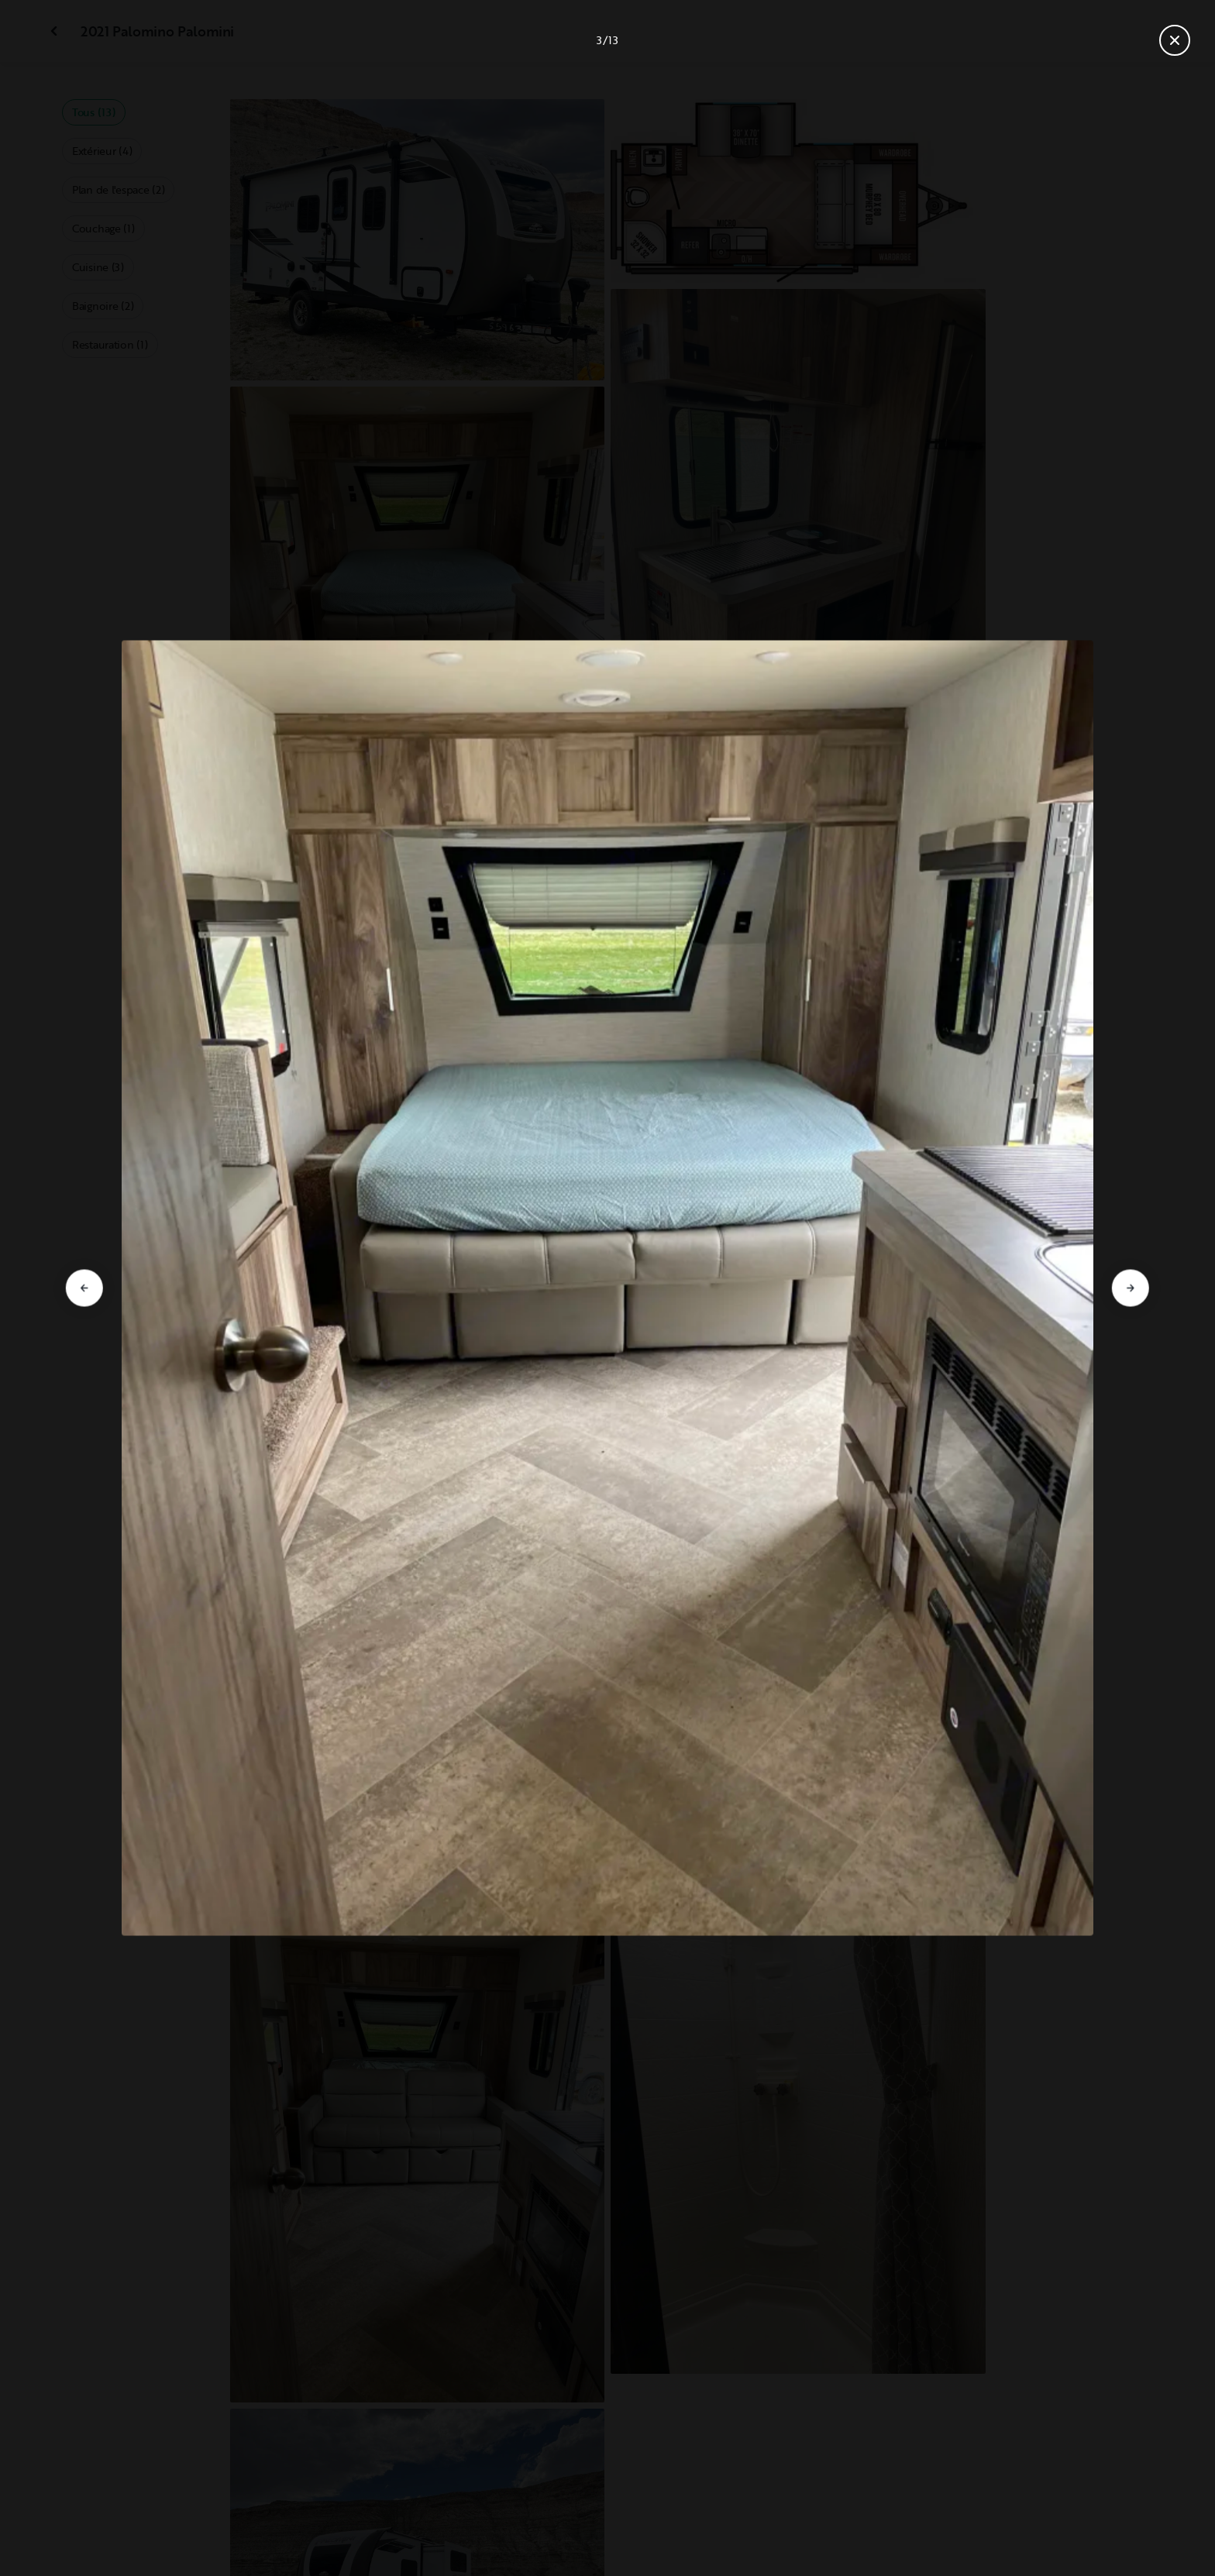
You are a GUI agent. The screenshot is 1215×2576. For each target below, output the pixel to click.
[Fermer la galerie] (1174, 40)
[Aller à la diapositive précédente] (84, 1288)
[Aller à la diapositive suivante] (1130, 1288)
